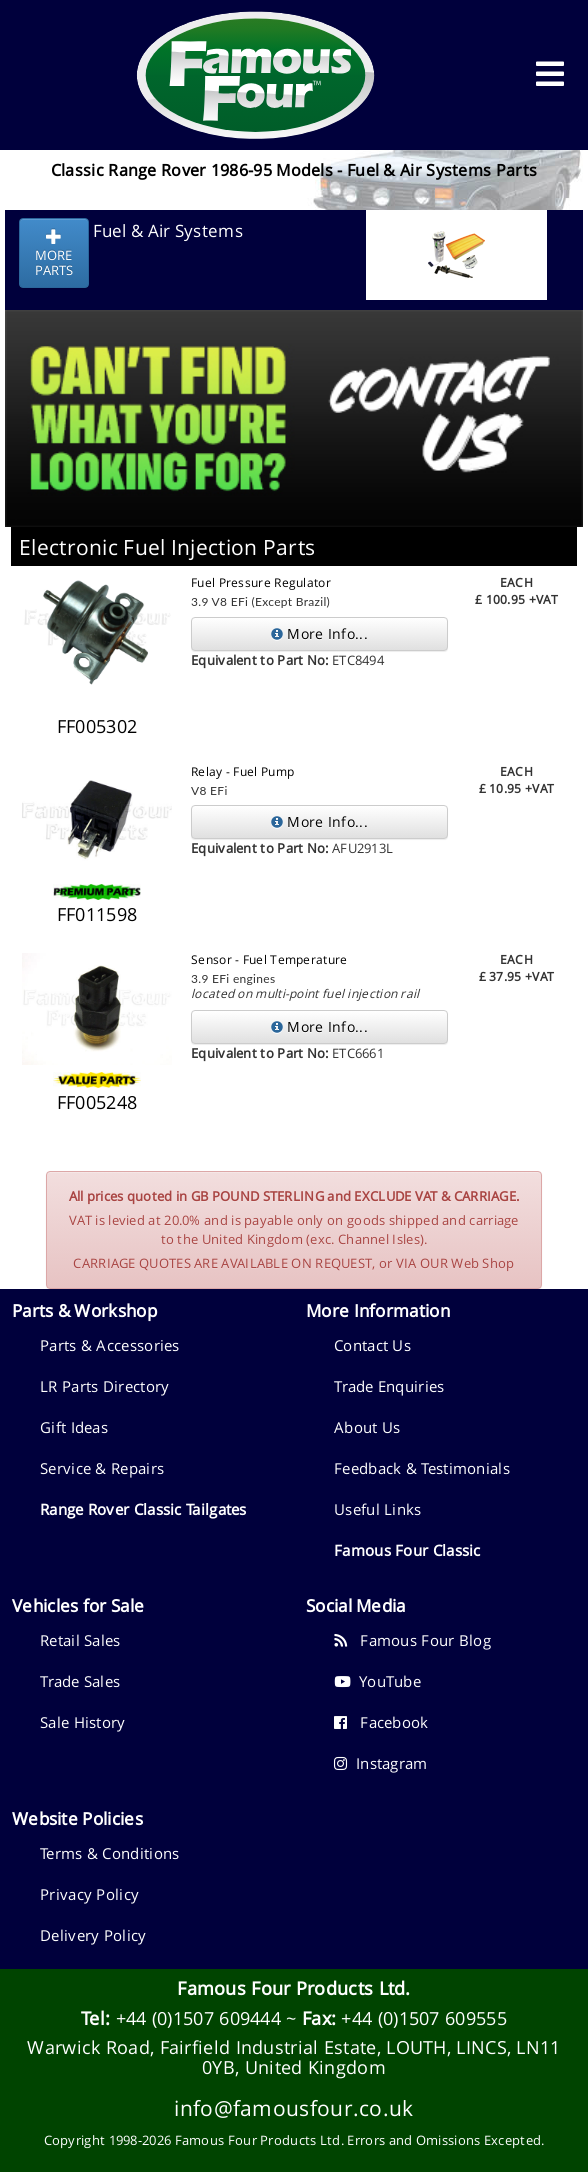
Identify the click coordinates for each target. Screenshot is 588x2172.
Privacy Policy (89, 1894)
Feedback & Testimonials (422, 1468)
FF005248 (97, 1102)
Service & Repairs (102, 1468)
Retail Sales (80, 1640)
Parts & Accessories (110, 1345)
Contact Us (372, 1345)
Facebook (381, 1722)
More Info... (319, 633)
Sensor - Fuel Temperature (269, 959)
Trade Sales (80, 1681)
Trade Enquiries (389, 1386)
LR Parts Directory (104, 1386)
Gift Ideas (74, 1427)
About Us (367, 1427)
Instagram (381, 1763)
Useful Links (378, 1509)
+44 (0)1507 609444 (198, 2018)
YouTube (377, 1681)
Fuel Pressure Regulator (261, 582)
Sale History (83, 1722)
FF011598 (97, 914)
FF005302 (97, 726)
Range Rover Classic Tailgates (143, 1509)
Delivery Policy (93, 1935)
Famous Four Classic (407, 1550)
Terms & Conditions (109, 1853)
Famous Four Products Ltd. (294, 1988)
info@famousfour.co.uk (293, 2107)
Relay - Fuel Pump (242, 771)
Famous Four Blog (412, 1640)
